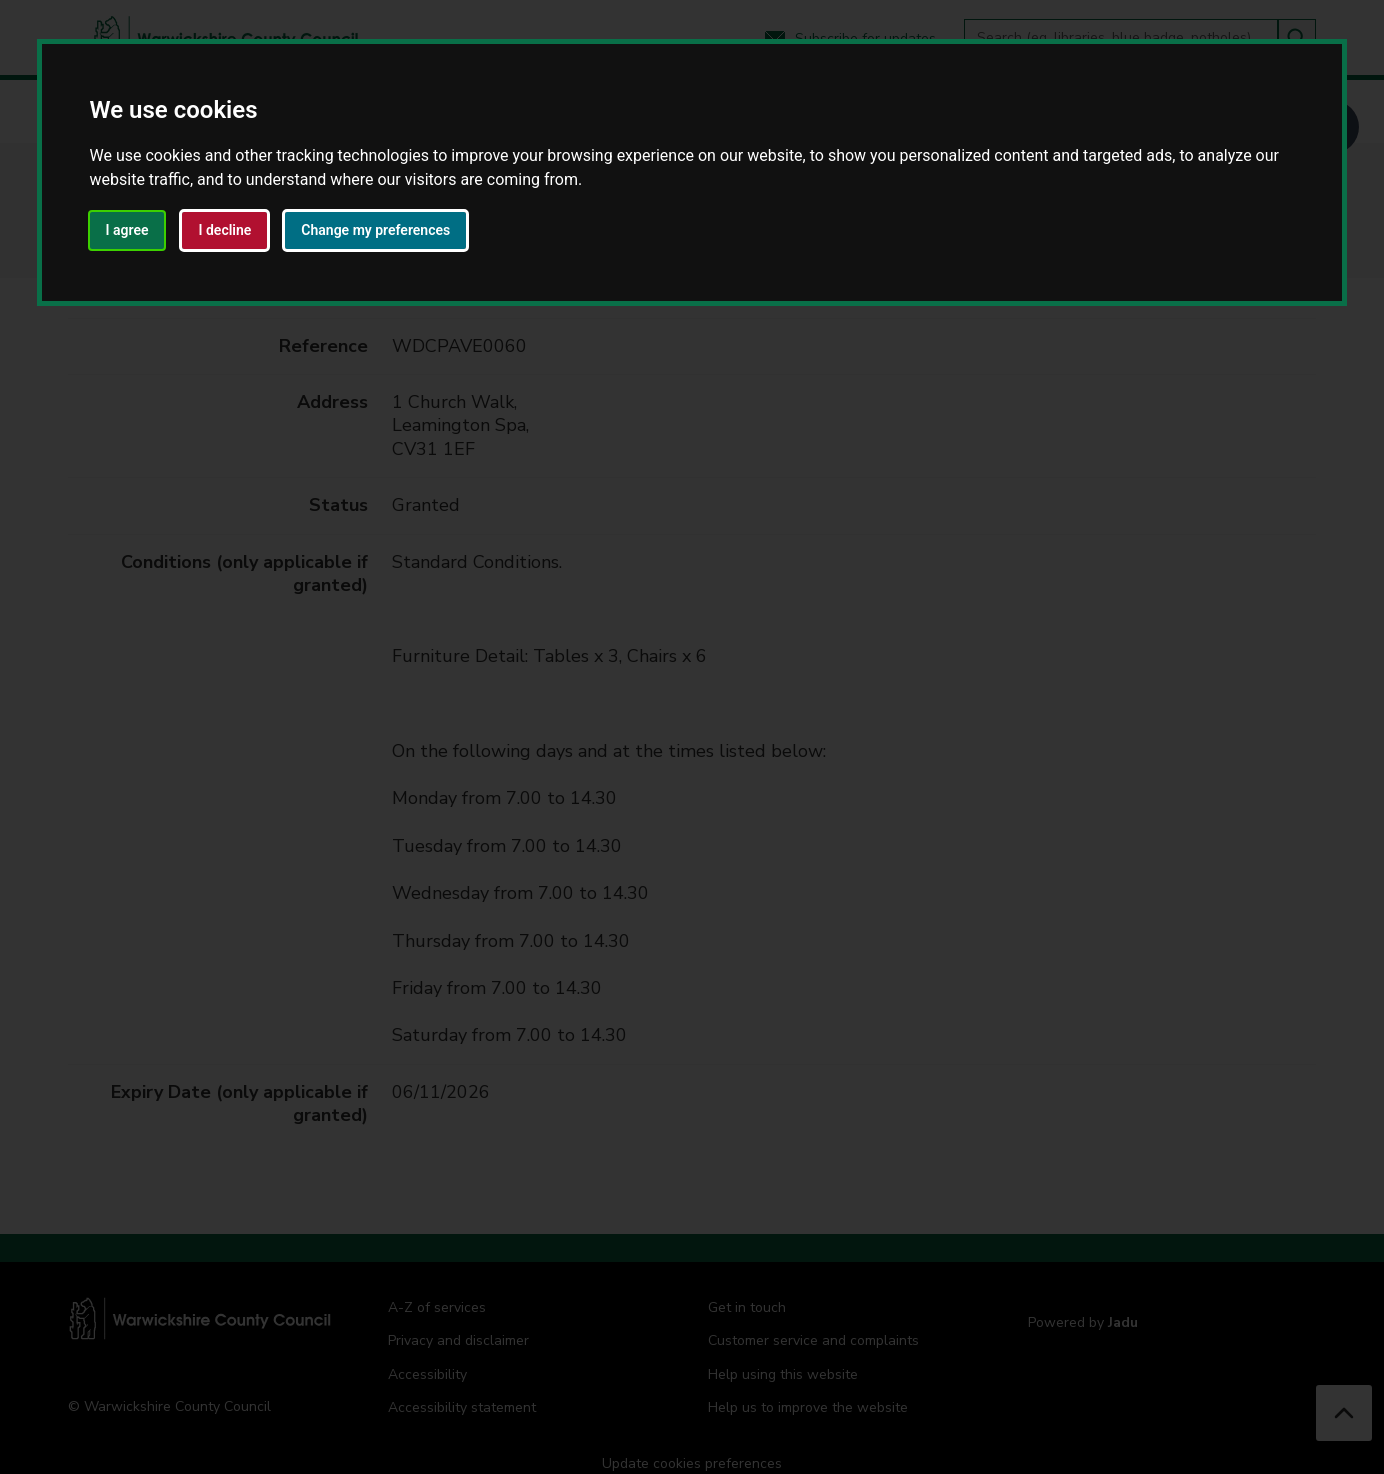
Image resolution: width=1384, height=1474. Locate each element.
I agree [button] (127, 230)
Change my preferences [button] (375, 230)
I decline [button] (224, 230)
